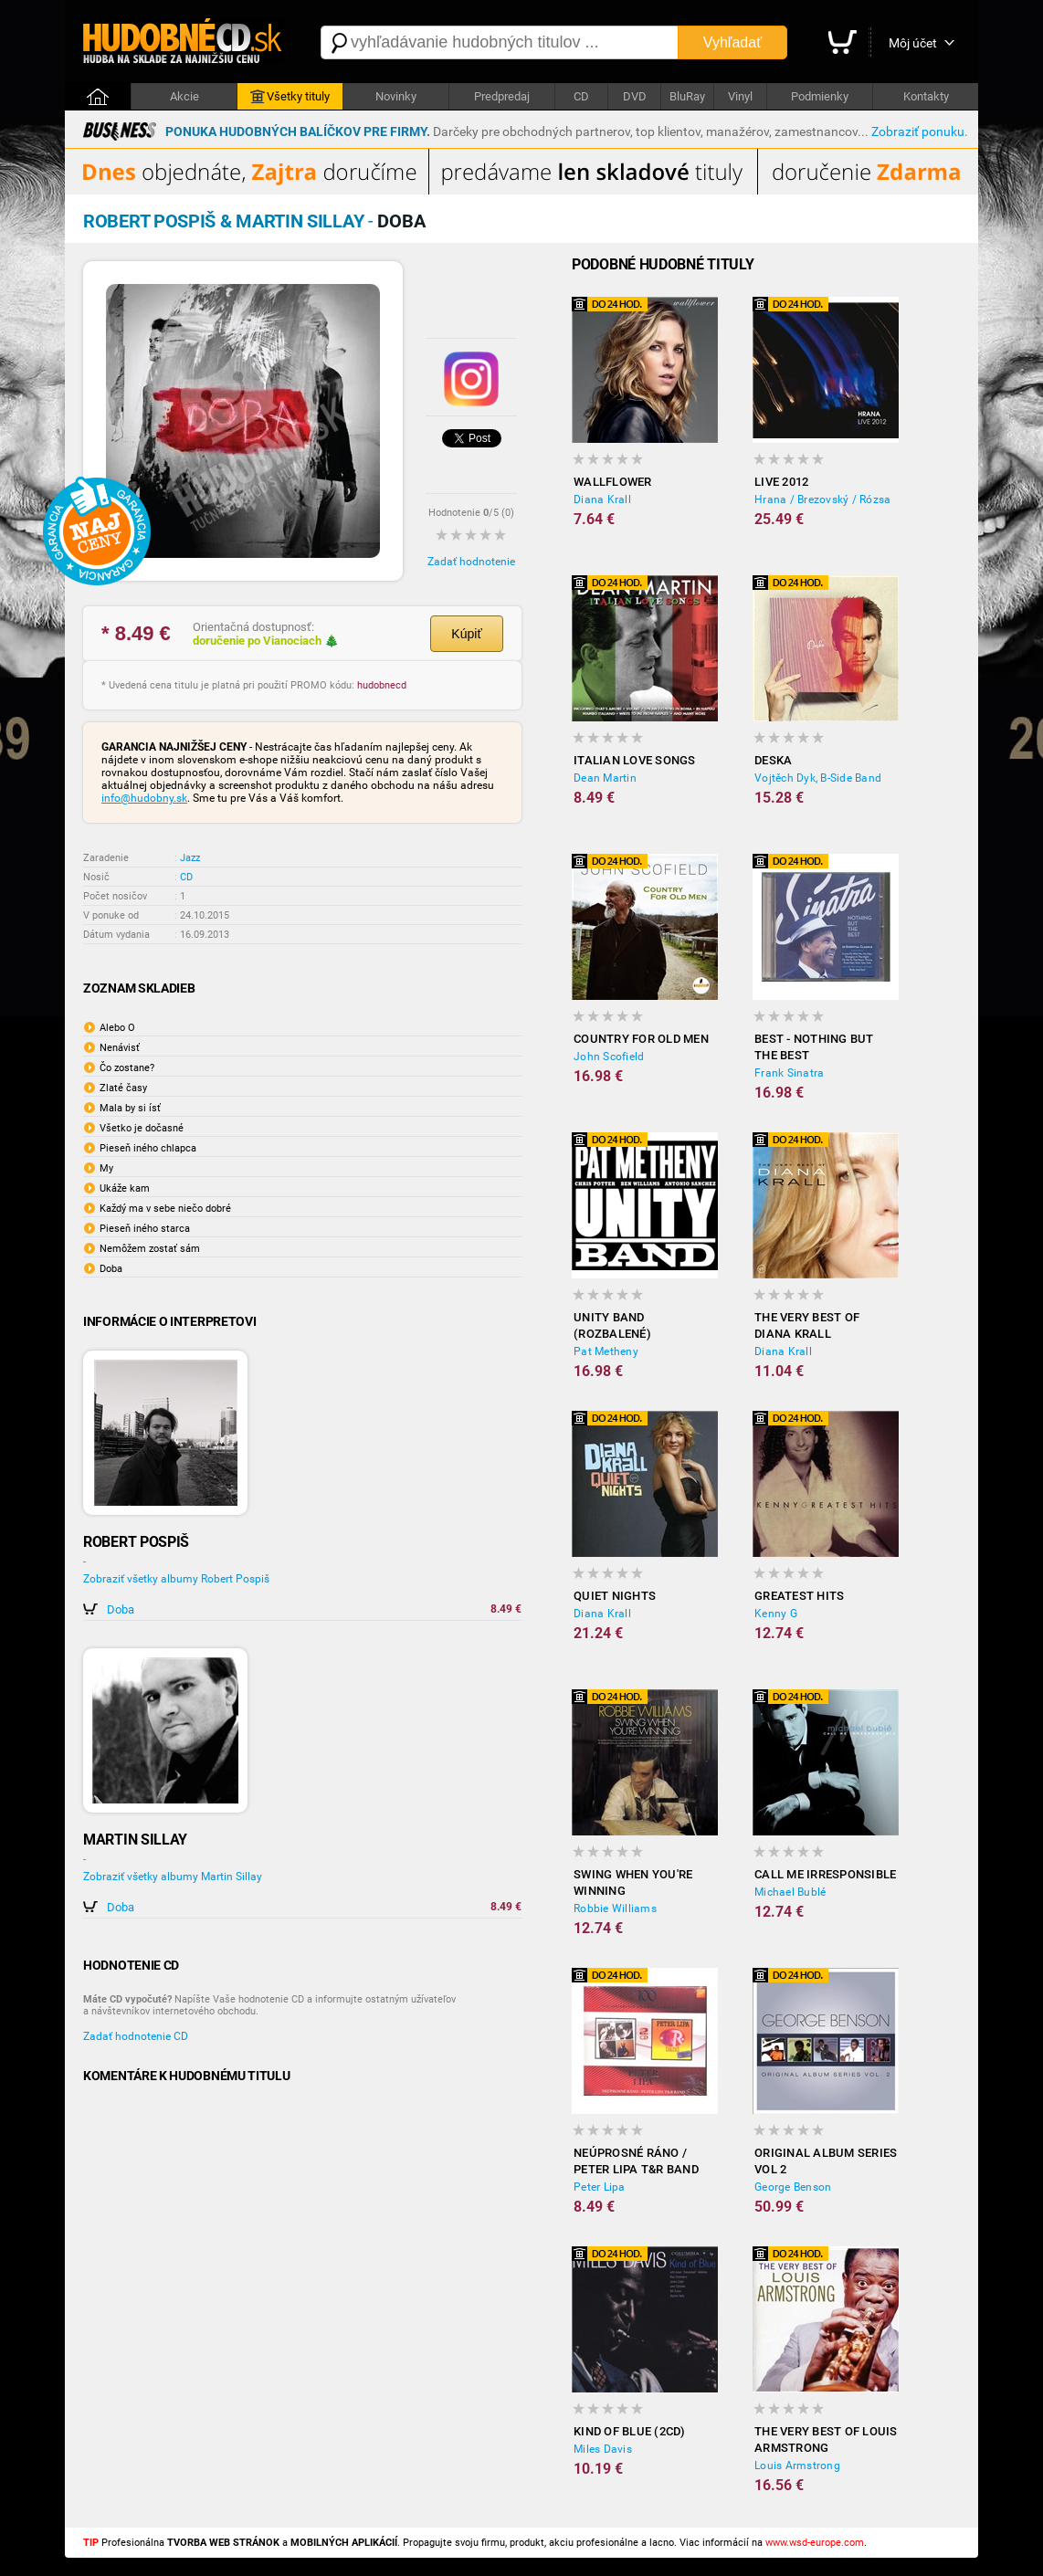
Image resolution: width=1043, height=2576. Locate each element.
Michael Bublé (790, 1892)
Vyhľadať (732, 42)
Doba (120, 1609)
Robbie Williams (615, 1908)
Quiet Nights (615, 1596)
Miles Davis (603, 2449)
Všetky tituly (290, 96)
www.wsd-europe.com (814, 2543)
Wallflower (613, 482)
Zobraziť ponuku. (919, 131)
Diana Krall (602, 499)
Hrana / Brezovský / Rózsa (822, 499)
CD (581, 96)
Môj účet (913, 43)
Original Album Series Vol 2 (825, 2161)
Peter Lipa (600, 2187)
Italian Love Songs (635, 760)
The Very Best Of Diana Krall (806, 1325)
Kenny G (775, 1613)
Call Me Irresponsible (825, 1874)
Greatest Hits (799, 1596)
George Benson (792, 2187)
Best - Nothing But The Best (814, 1047)
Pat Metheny (606, 1351)
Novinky (395, 96)
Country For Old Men (641, 1039)
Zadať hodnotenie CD (135, 2036)
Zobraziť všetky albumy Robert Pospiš (176, 1578)
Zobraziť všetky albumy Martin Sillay (172, 1876)
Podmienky (819, 96)
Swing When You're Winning (633, 1882)
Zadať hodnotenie (471, 561)
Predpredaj (502, 96)
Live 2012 (781, 482)
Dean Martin (605, 778)
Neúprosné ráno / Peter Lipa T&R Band (636, 2161)
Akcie (184, 96)
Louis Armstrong (797, 2465)
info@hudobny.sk (144, 798)
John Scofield (609, 1056)
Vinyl (740, 96)
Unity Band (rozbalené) (612, 1325)
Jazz (190, 858)
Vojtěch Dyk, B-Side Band (817, 778)
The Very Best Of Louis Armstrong (826, 2439)
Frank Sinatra (789, 1073)
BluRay (687, 96)
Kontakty (926, 96)
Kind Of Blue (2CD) (630, 2431)
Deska (773, 760)
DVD (635, 96)
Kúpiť (466, 633)
